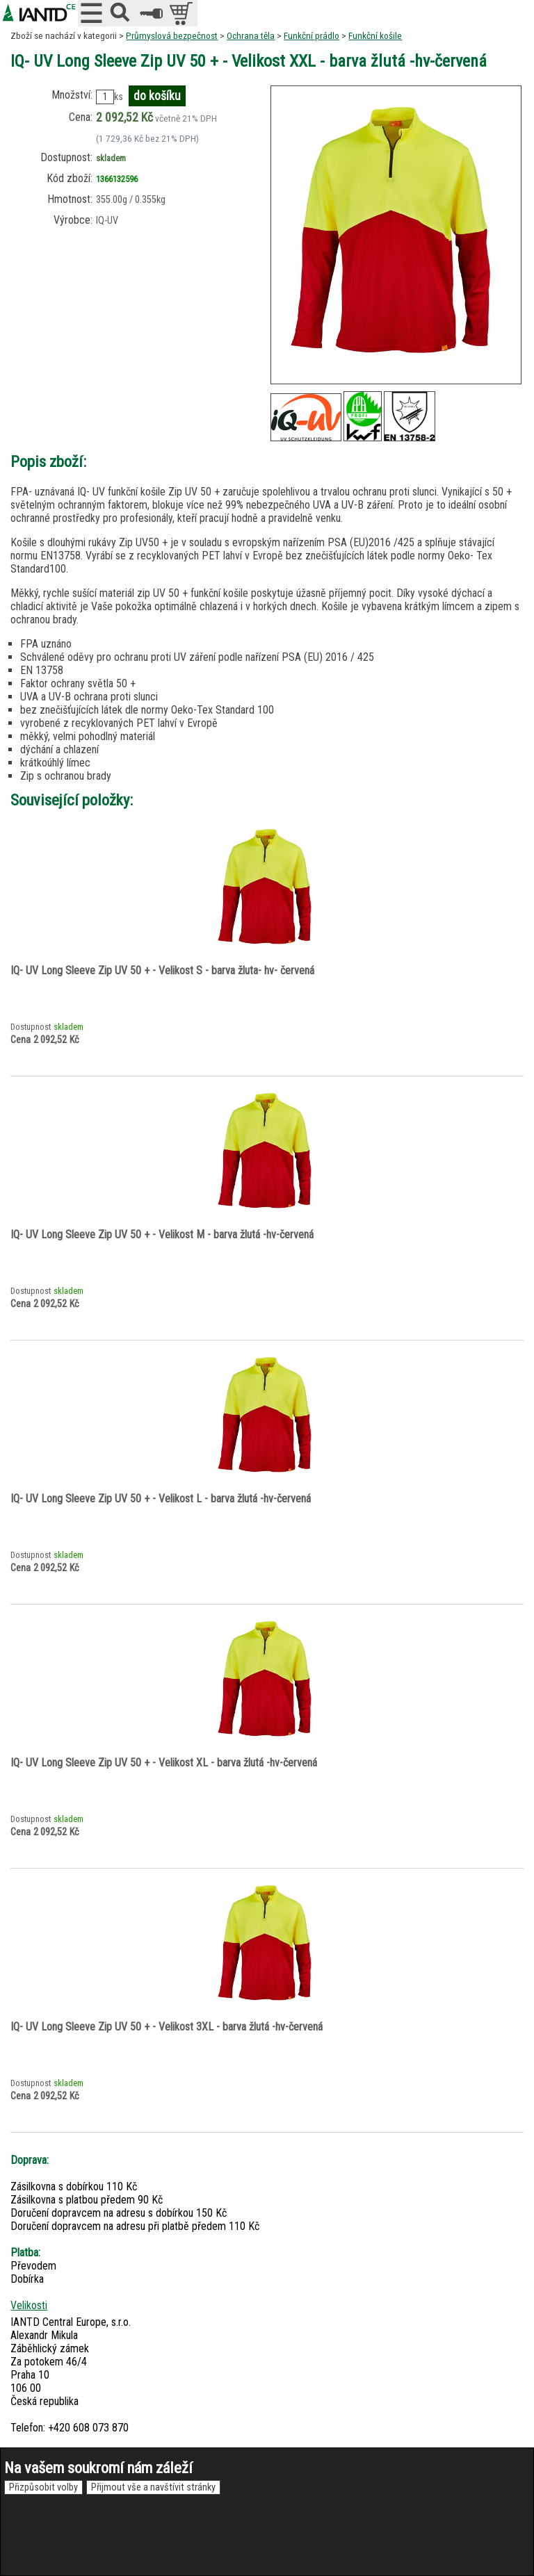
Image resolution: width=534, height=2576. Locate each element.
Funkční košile (375, 35)
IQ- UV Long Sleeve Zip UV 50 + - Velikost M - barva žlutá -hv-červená (162, 1234)
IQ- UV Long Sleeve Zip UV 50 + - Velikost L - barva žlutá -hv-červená (160, 1498)
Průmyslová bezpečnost (172, 35)
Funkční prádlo (311, 35)
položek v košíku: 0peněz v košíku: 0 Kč (182, 13)
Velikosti (28, 2305)
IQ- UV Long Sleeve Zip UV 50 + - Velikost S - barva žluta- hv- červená (162, 970)
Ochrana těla (251, 35)
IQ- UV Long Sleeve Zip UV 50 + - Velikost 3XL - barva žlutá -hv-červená (166, 2026)
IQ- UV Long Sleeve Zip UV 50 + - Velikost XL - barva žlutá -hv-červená (163, 1762)
